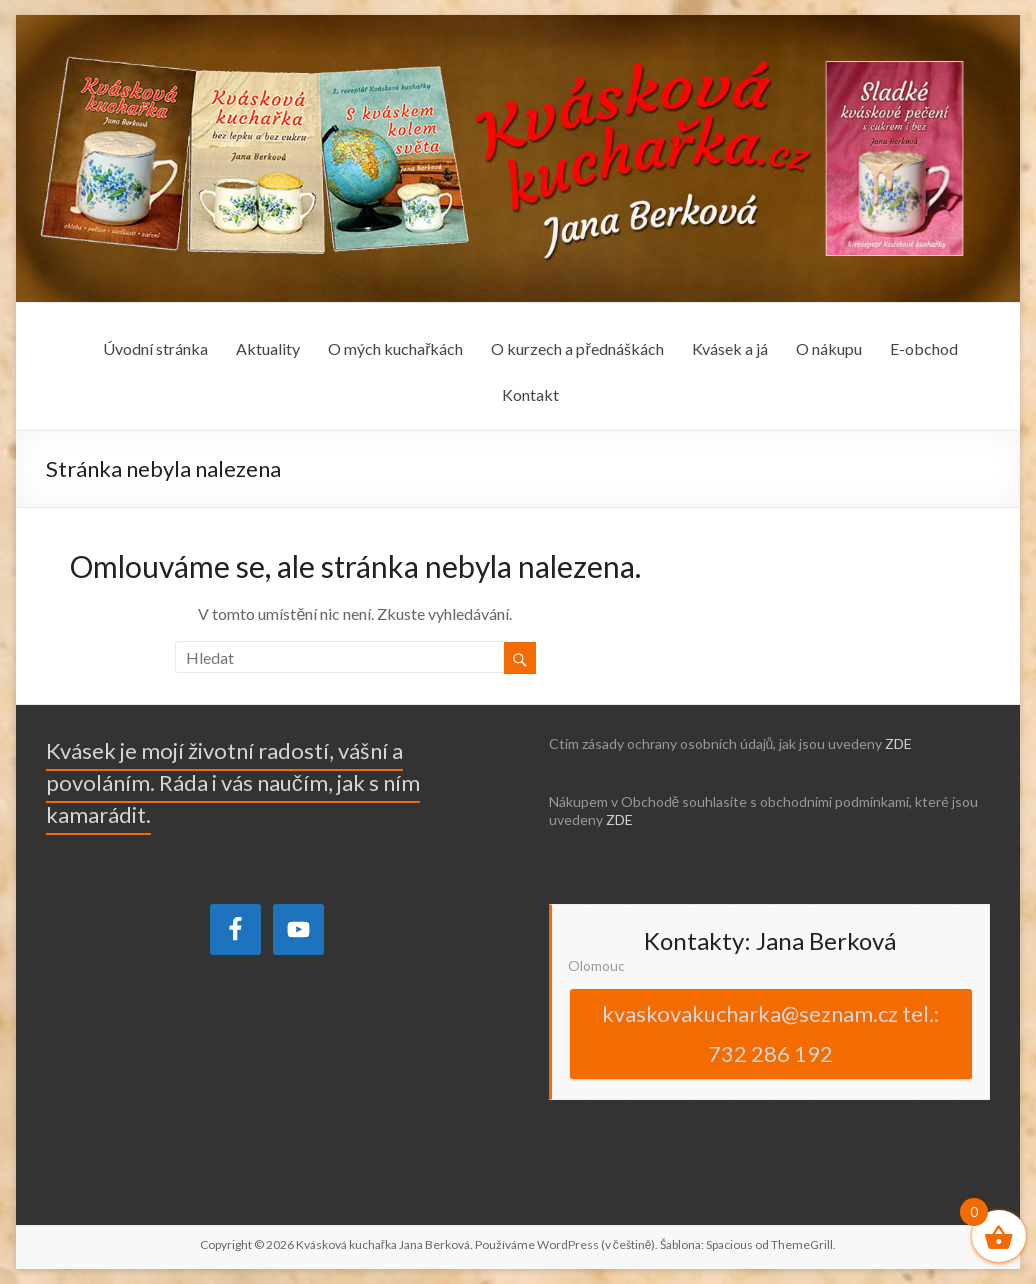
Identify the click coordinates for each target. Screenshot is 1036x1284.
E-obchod (924, 348)
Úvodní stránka (155, 348)
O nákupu (829, 348)
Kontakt (530, 394)
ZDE (898, 743)
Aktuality (268, 348)
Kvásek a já (730, 348)
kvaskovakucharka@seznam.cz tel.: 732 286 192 (770, 1033)
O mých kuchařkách (395, 348)
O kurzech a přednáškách (577, 348)
